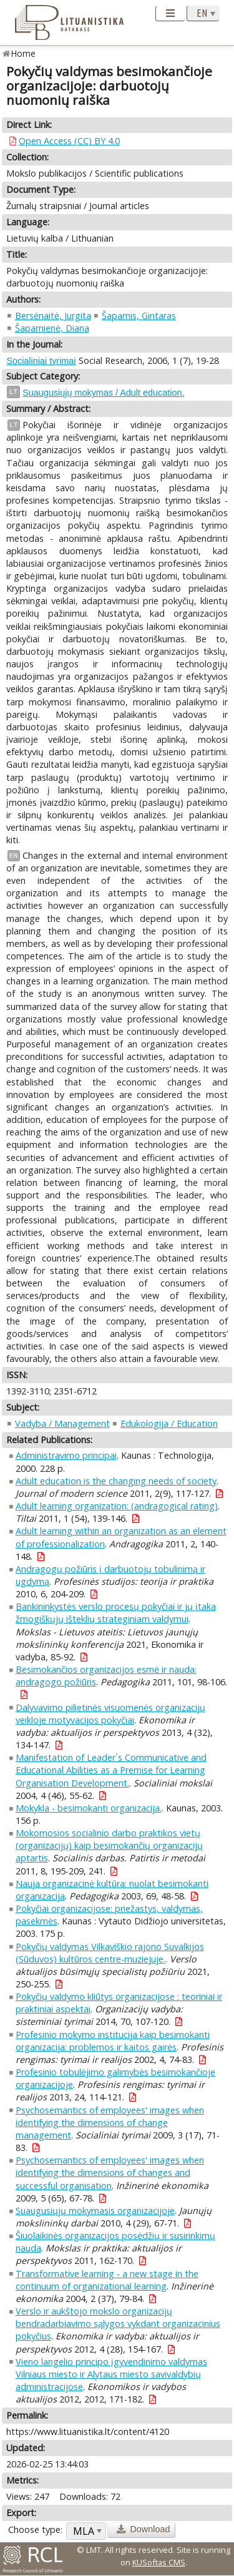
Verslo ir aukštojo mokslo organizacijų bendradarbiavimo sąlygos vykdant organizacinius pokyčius (118, 2323)
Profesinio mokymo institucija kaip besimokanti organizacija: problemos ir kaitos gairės (113, 2041)
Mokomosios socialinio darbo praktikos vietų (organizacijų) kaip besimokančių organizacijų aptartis (109, 1845)
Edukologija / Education (169, 1423)
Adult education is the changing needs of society (116, 1481)
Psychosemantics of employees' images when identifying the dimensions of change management (110, 2122)
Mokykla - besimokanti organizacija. (89, 1808)
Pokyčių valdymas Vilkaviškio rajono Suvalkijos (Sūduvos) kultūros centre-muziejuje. (110, 1953)
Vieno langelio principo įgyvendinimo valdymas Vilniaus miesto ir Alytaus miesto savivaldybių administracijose (111, 2374)
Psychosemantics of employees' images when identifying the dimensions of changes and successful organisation (110, 2172)
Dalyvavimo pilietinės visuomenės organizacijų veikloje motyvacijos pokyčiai (110, 1714)
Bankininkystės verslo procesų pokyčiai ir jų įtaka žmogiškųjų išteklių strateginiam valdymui (116, 1612)
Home (23, 53)
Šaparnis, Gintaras (139, 315)
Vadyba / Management (62, 1423)
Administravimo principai (66, 1455)
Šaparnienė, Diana (52, 328)
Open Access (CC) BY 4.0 (69, 141)
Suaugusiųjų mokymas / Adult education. (103, 393)
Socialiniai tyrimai (41, 361)
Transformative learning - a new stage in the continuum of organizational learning (107, 2280)
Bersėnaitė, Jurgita (53, 315)
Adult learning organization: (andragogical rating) (117, 1506)
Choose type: (35, 2529)
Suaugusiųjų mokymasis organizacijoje (95, 2210)
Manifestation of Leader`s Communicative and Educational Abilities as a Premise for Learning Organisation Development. (111, 1769)
